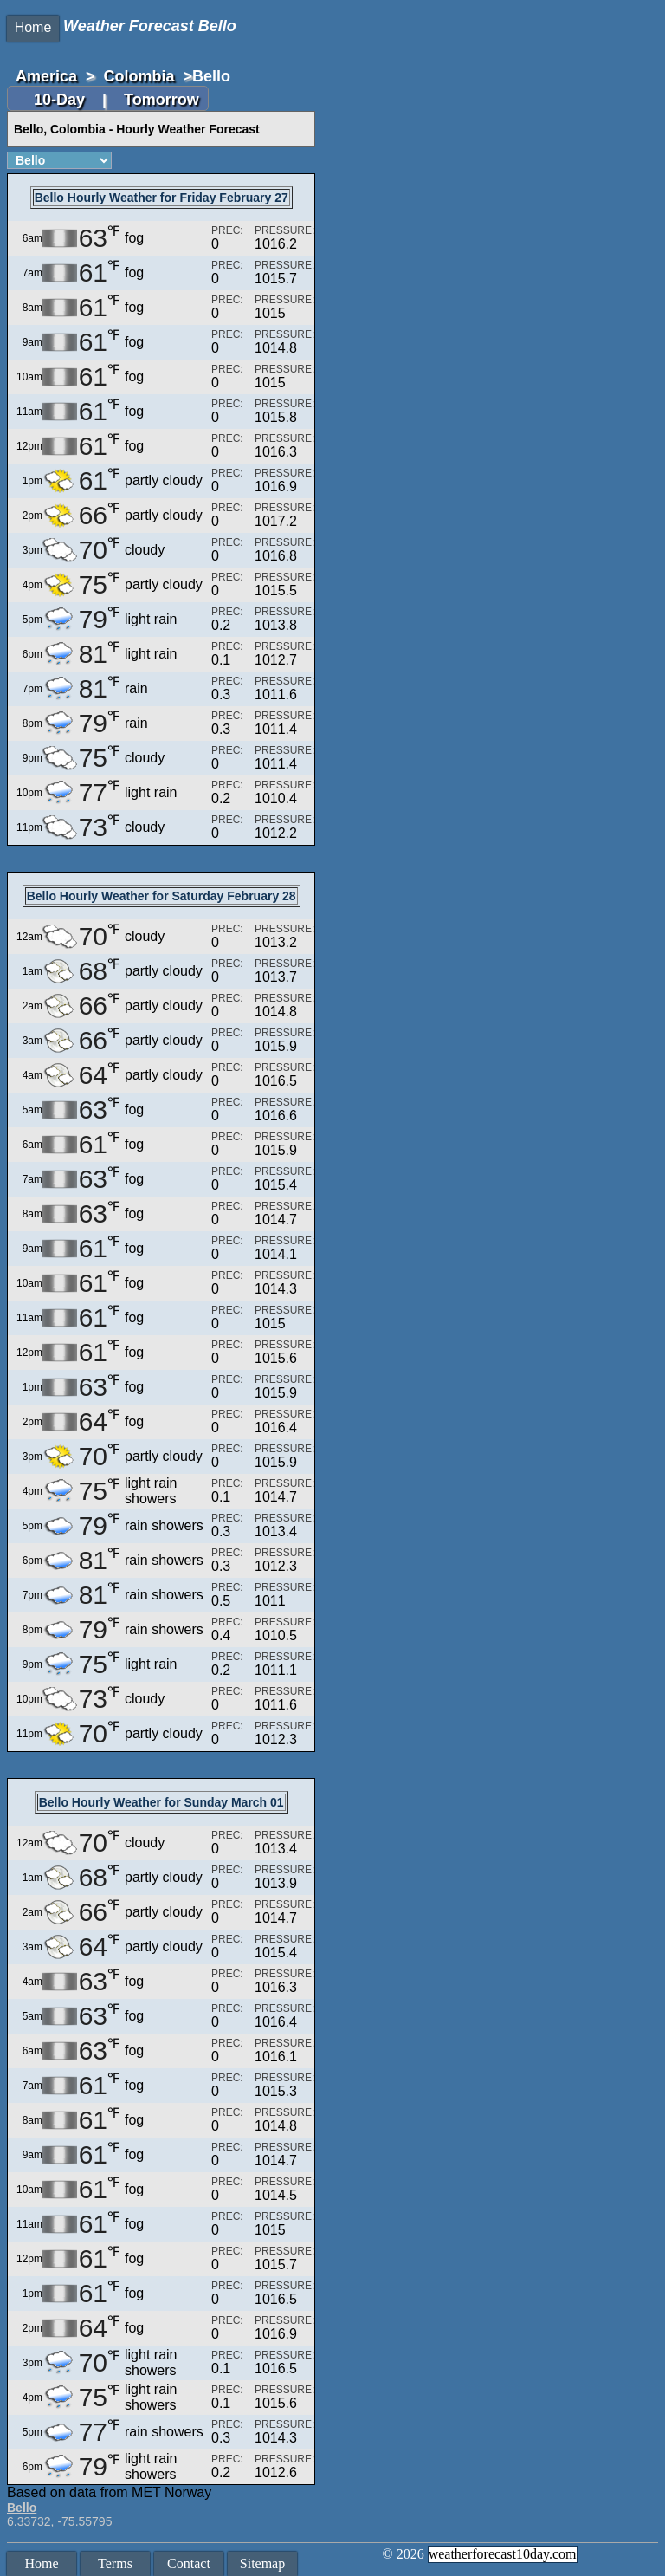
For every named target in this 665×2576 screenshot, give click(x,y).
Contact (188, 2563)
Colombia (139, 76)
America (46, 76)
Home (33, 27)
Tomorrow (161, 99)
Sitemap (262, 2563)
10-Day (61, 99)
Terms (115, 2563)
